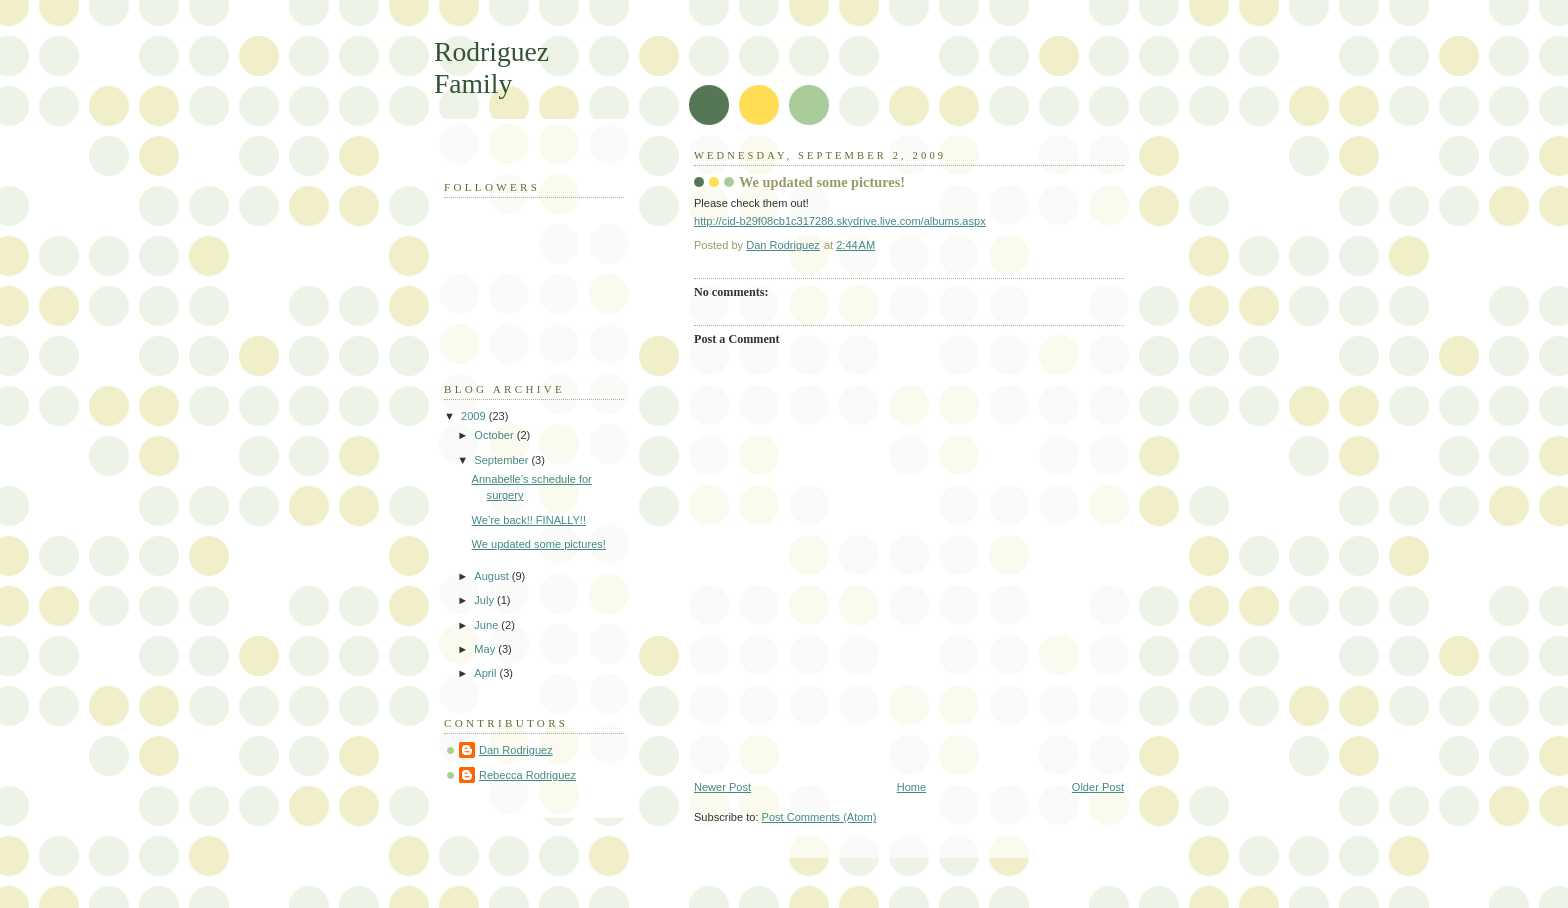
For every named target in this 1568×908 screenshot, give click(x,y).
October (495, 435)
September (502, 460)
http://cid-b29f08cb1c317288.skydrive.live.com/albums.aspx (840, 221)
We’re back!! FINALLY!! (529, 520)
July (485, 600)
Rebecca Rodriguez (527, 775)
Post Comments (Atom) (819, 817)
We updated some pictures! (539, 544)
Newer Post (722, 787)
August (492, 576)
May (486, 649)
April (486, 673)
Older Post (1098, 787)
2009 (475, 416)
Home (911, 787)
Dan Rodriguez (516, 750)
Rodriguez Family (491, 67)
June (487, 625)
